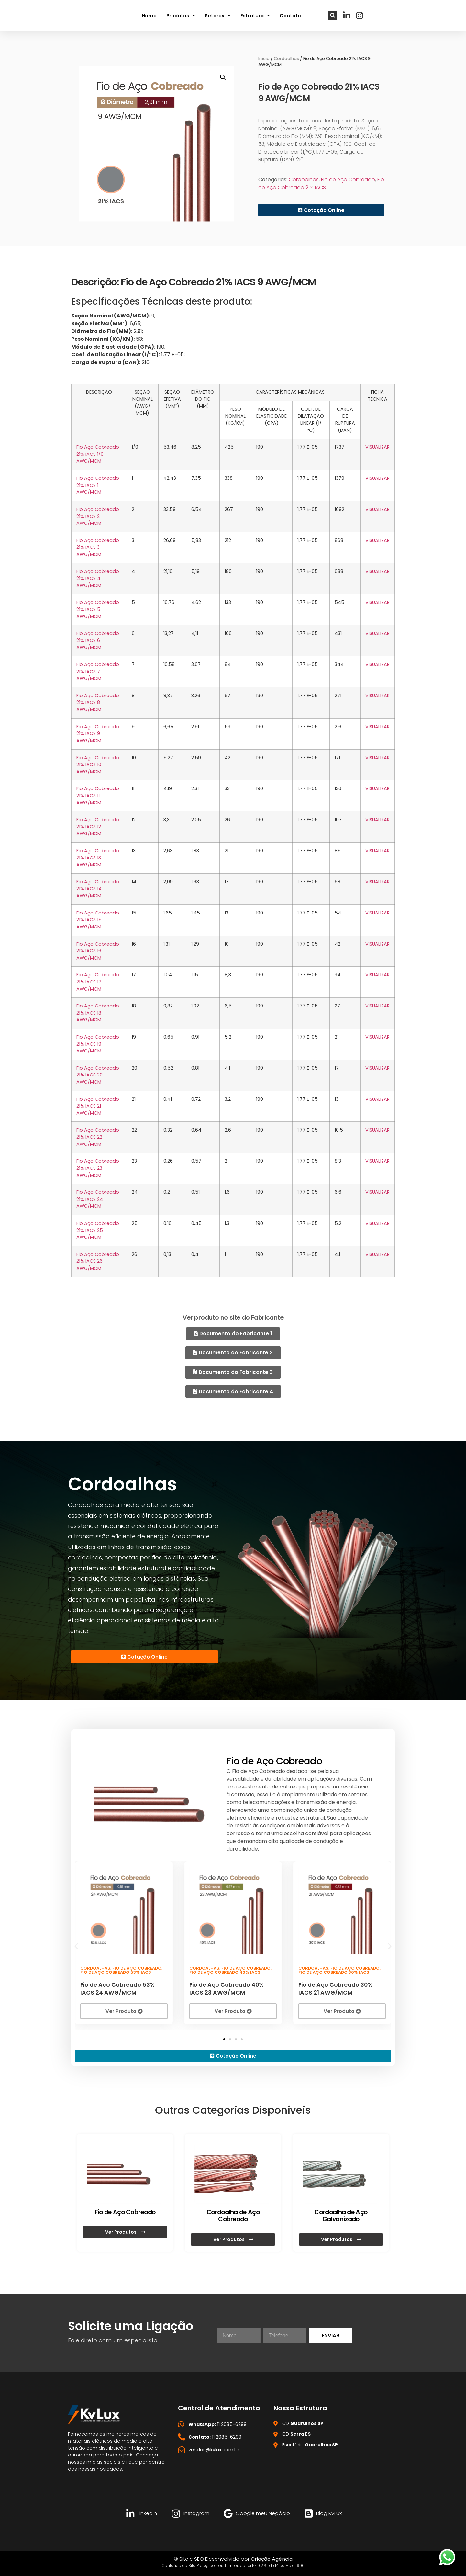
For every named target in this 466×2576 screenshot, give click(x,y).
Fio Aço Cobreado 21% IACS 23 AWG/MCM (97, 1168)
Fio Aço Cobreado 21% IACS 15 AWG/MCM (97, 920)
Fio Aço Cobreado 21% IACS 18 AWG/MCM (97, 1013)
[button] (332, 15)
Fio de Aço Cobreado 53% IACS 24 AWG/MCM (117, 1987)
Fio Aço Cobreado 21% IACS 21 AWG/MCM (97, 1106)
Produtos (180, 15)
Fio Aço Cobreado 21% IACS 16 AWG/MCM (97, 951)
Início (264, 58)
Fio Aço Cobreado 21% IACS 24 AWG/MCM (97, 1199)
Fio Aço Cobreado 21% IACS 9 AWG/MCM (97, 733)
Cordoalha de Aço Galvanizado (340, 2215)
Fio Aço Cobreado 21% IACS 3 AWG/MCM (97, 547)
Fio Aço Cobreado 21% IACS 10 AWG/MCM (97, 764)
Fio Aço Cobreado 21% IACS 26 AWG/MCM (97, 1261)
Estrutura (255, 15)
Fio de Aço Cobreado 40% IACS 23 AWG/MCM (226, 1987)
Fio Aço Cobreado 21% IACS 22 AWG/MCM (97, 1137)
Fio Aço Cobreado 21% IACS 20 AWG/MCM (97, 1075)
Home (149, 15)
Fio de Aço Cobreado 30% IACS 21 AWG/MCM (335, 1987)
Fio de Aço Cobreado (348, 179)
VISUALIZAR (377, 447)
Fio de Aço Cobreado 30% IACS (333, 1971)
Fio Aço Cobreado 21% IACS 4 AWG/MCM (97, 578)
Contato (290, 15)
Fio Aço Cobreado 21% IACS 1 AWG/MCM (97, 485)
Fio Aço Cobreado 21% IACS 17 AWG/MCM (97, 982)
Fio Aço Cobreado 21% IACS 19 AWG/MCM (97, 1044)
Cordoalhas (286, 58)
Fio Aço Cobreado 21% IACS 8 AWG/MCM (97, 702)
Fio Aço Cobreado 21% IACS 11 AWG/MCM (97, 795)
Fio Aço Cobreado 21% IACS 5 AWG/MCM (97, 609)
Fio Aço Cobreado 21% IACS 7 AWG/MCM (97, 671)
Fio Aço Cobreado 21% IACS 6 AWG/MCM (97, 640)
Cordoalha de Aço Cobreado (233, 2215)
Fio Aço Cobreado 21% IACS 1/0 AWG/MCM (97, 454)
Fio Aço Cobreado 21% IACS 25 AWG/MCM (97, 1230)
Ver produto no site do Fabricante (233, 1317)
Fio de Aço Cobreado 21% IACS (321, 183)
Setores (217, 15)
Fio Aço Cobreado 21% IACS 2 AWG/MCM (97, 516)
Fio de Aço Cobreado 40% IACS (225, 1971)
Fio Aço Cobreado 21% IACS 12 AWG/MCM (97, 826)
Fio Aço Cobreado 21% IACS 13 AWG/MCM (97, 857)
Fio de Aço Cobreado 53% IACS (115, 1971)
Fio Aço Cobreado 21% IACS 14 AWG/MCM (97, 889)
